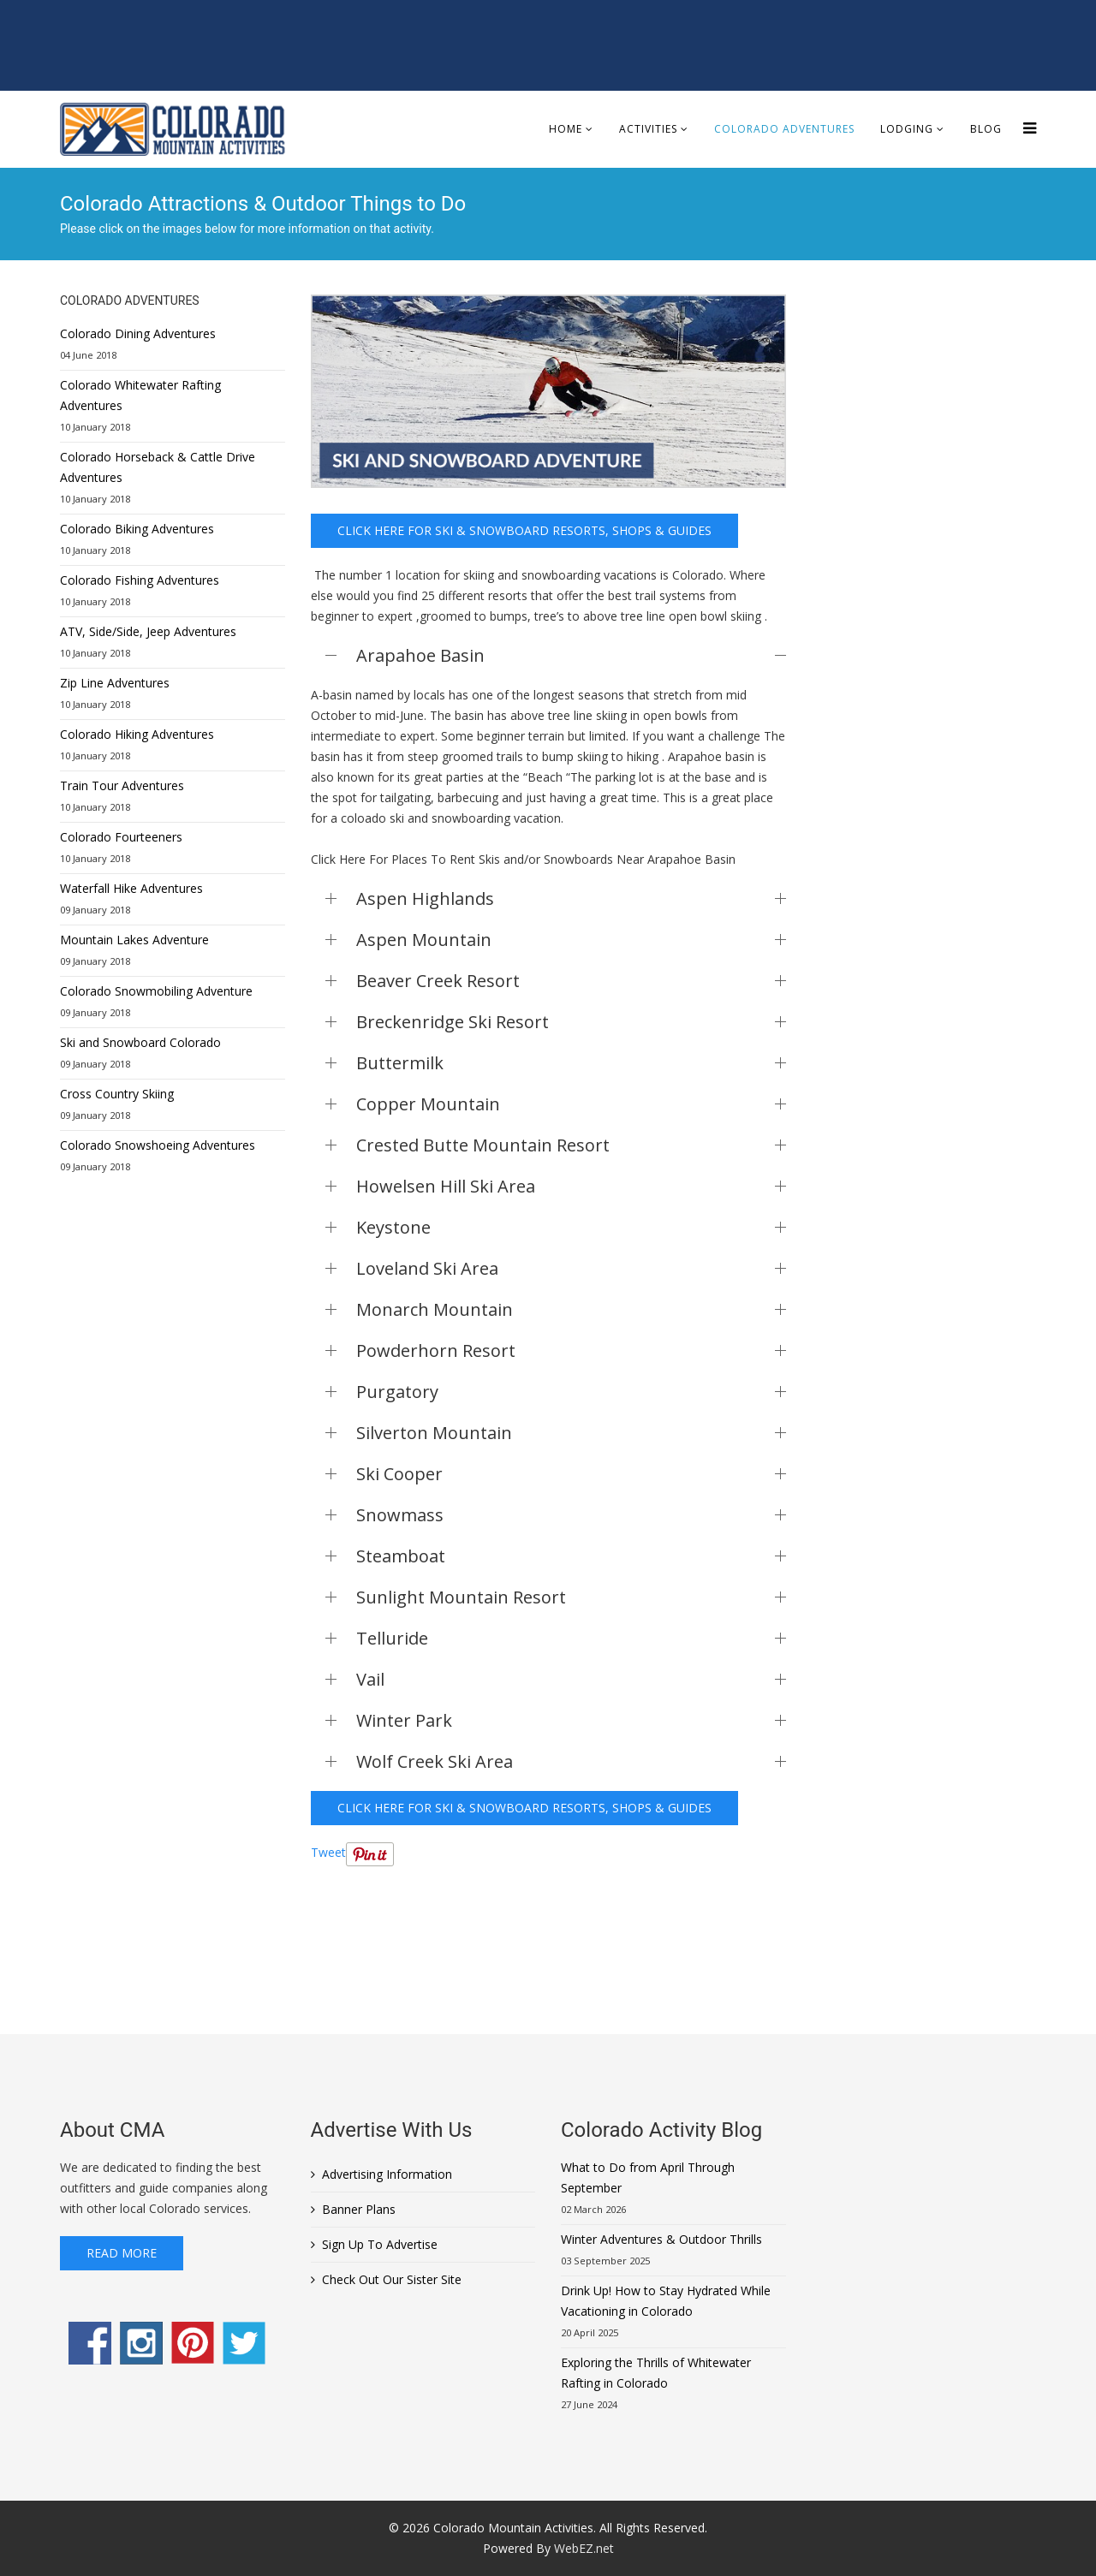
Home (565, 129)
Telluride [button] (571, 1638)
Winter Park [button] (571, 1720)
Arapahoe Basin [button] (571, 655)
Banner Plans (359, 2209)
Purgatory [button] (571, 1391)
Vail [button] (571, 1679)
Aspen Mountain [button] (571, 939)
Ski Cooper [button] (571, 1473)
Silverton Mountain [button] (571, 1432)
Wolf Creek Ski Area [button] (571, 1761)
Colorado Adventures (784, 129)
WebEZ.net (584, 2548)
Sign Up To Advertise (380, 2244)
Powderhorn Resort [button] (571, 1350)
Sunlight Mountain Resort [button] (571, 1597)
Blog (986, 129)
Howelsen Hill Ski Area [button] (571, 1186)
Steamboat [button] (571, 1556)
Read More (121, 2253)
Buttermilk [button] (571, 1062)
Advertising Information (387, 2174)
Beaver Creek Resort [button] (571, 980)
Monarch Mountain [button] (571, 1309)
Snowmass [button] (571, 1514)
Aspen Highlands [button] (571, 898)
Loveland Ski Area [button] (571, 1268)
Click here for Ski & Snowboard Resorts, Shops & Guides (524, 530)
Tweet (328, 1852)
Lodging (906, 129)
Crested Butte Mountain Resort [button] (571, 1145)
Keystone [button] (571, 1227)
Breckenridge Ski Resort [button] (571, 1021)
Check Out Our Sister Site (392, 2279)
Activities (648, 129)
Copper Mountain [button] (571, 1103)
